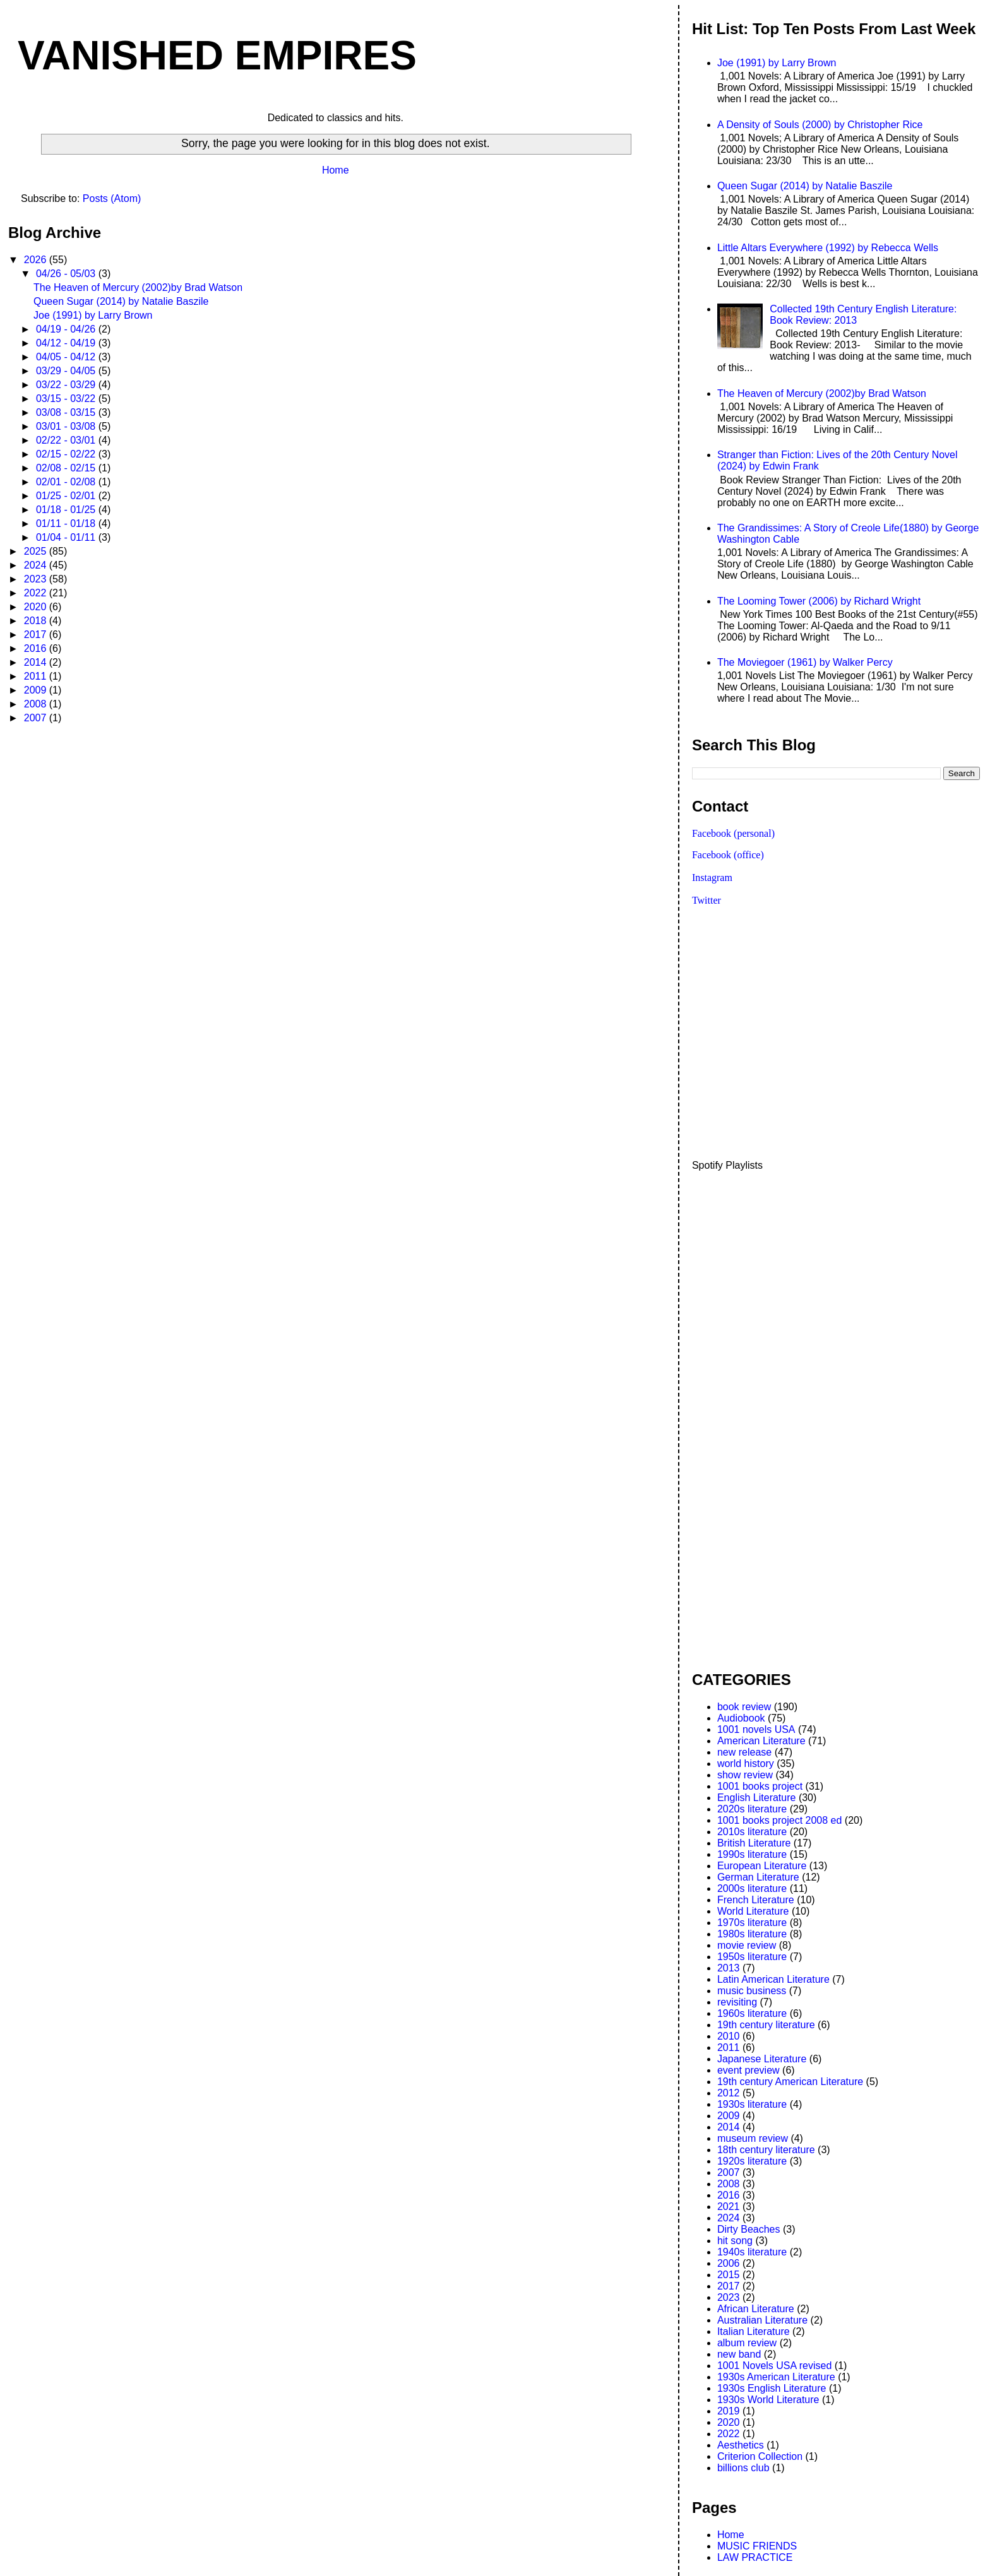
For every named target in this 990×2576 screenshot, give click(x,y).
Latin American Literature (773, 1979)
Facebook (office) (728, 854)
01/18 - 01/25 (67, 509)
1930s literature (752, 2104)
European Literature (761, 1865)
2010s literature (752, 1831)
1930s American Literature (776, 2377)
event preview (748, 2070)
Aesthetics (740, 2445)
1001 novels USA (756, 1729)
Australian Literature (762, 2320)
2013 (728, 1968)
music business (751, 1990)
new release (744, 1752)
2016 (36, 648)
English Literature (756, 1797)
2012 (728, 2093)
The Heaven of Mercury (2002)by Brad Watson (137, 287)
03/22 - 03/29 (67, 384)
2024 (36, 565)
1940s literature (752, 2252)
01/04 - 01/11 (67, 537)
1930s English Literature (771, 2388)
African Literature (755, 2308)
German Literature (758, 1877)
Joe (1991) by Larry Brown (93, 315)
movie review (746, 1945)
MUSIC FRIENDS (757, 2546)
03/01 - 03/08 (67, 426)
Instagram (712, 877)
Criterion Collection (759, 2456)
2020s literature (752, 1809)
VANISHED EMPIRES (217, 55)
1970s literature (752, 1922)
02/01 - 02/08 (67, 481)
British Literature (754, 1843)
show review (745, 1775)
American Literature (761, 1740)
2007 (36, 717)
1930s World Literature (768, 2399)
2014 (36, 662)
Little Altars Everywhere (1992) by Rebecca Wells (827, 247)
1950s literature (752, 1956)
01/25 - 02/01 (67, 495)
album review (747, 2342)
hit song (735, 2240)
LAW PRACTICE (754, 2557)
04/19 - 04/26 (67, 329)
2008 (36, 704)
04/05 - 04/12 (67, 357)
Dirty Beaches (748, 2229)
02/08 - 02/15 (67, 468)
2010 (728, 2036)
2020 (36, 606)
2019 (728, 2411)
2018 (36, 620)
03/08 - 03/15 (67, 412)
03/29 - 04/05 (67, 370)
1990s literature (752, 1854)
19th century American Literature (790, 2081)
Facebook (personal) (733, 833)
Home (335, 170)
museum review (752, 2138)
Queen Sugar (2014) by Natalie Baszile (121, 301)
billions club (743, 2467)
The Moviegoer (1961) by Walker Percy (805, 662)
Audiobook (741, 1718)
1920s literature (752, 2161)
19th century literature (766, 2024)
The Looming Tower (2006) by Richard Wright (819, 601)
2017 (36, 634)
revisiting (737, 2002)
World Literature (753, 1911)
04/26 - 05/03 (67, 273)
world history (745, 1763)
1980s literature (752, 1934)
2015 (728, 2274)
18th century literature (766, 2149)
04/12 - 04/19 (67, 343)
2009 (36, 690)
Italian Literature (753, 2331)
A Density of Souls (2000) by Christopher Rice (819, 124)
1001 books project (759, 1786)
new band (739, 2354)
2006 (728, 2263)
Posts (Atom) (112, 198)
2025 (36, 551)
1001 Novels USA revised (774, 2365)
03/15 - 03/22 (67, 398)
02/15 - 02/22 (67, 454)
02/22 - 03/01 (67, 440)
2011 (36, 676)
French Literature (755, 1899)
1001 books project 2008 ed (779, 1820)
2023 (36, 579)
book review (744, 1706)
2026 (36, 259)
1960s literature (752, 2013)
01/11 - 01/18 (67, 523)
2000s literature (752, 1888)
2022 (36, 593)
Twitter (706, 900)
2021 (728, 2206)
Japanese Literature (761, 2058)
